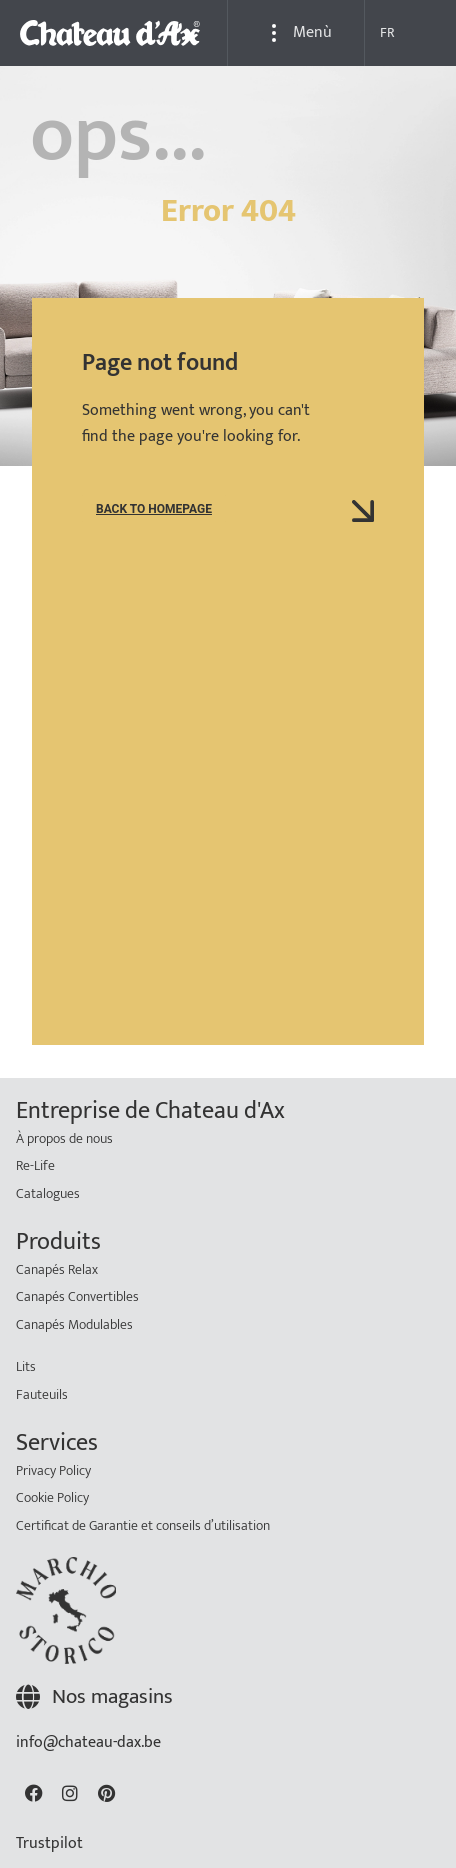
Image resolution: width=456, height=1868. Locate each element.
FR (387, 32)
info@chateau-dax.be (88, 1742)
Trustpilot (49, 1843)
